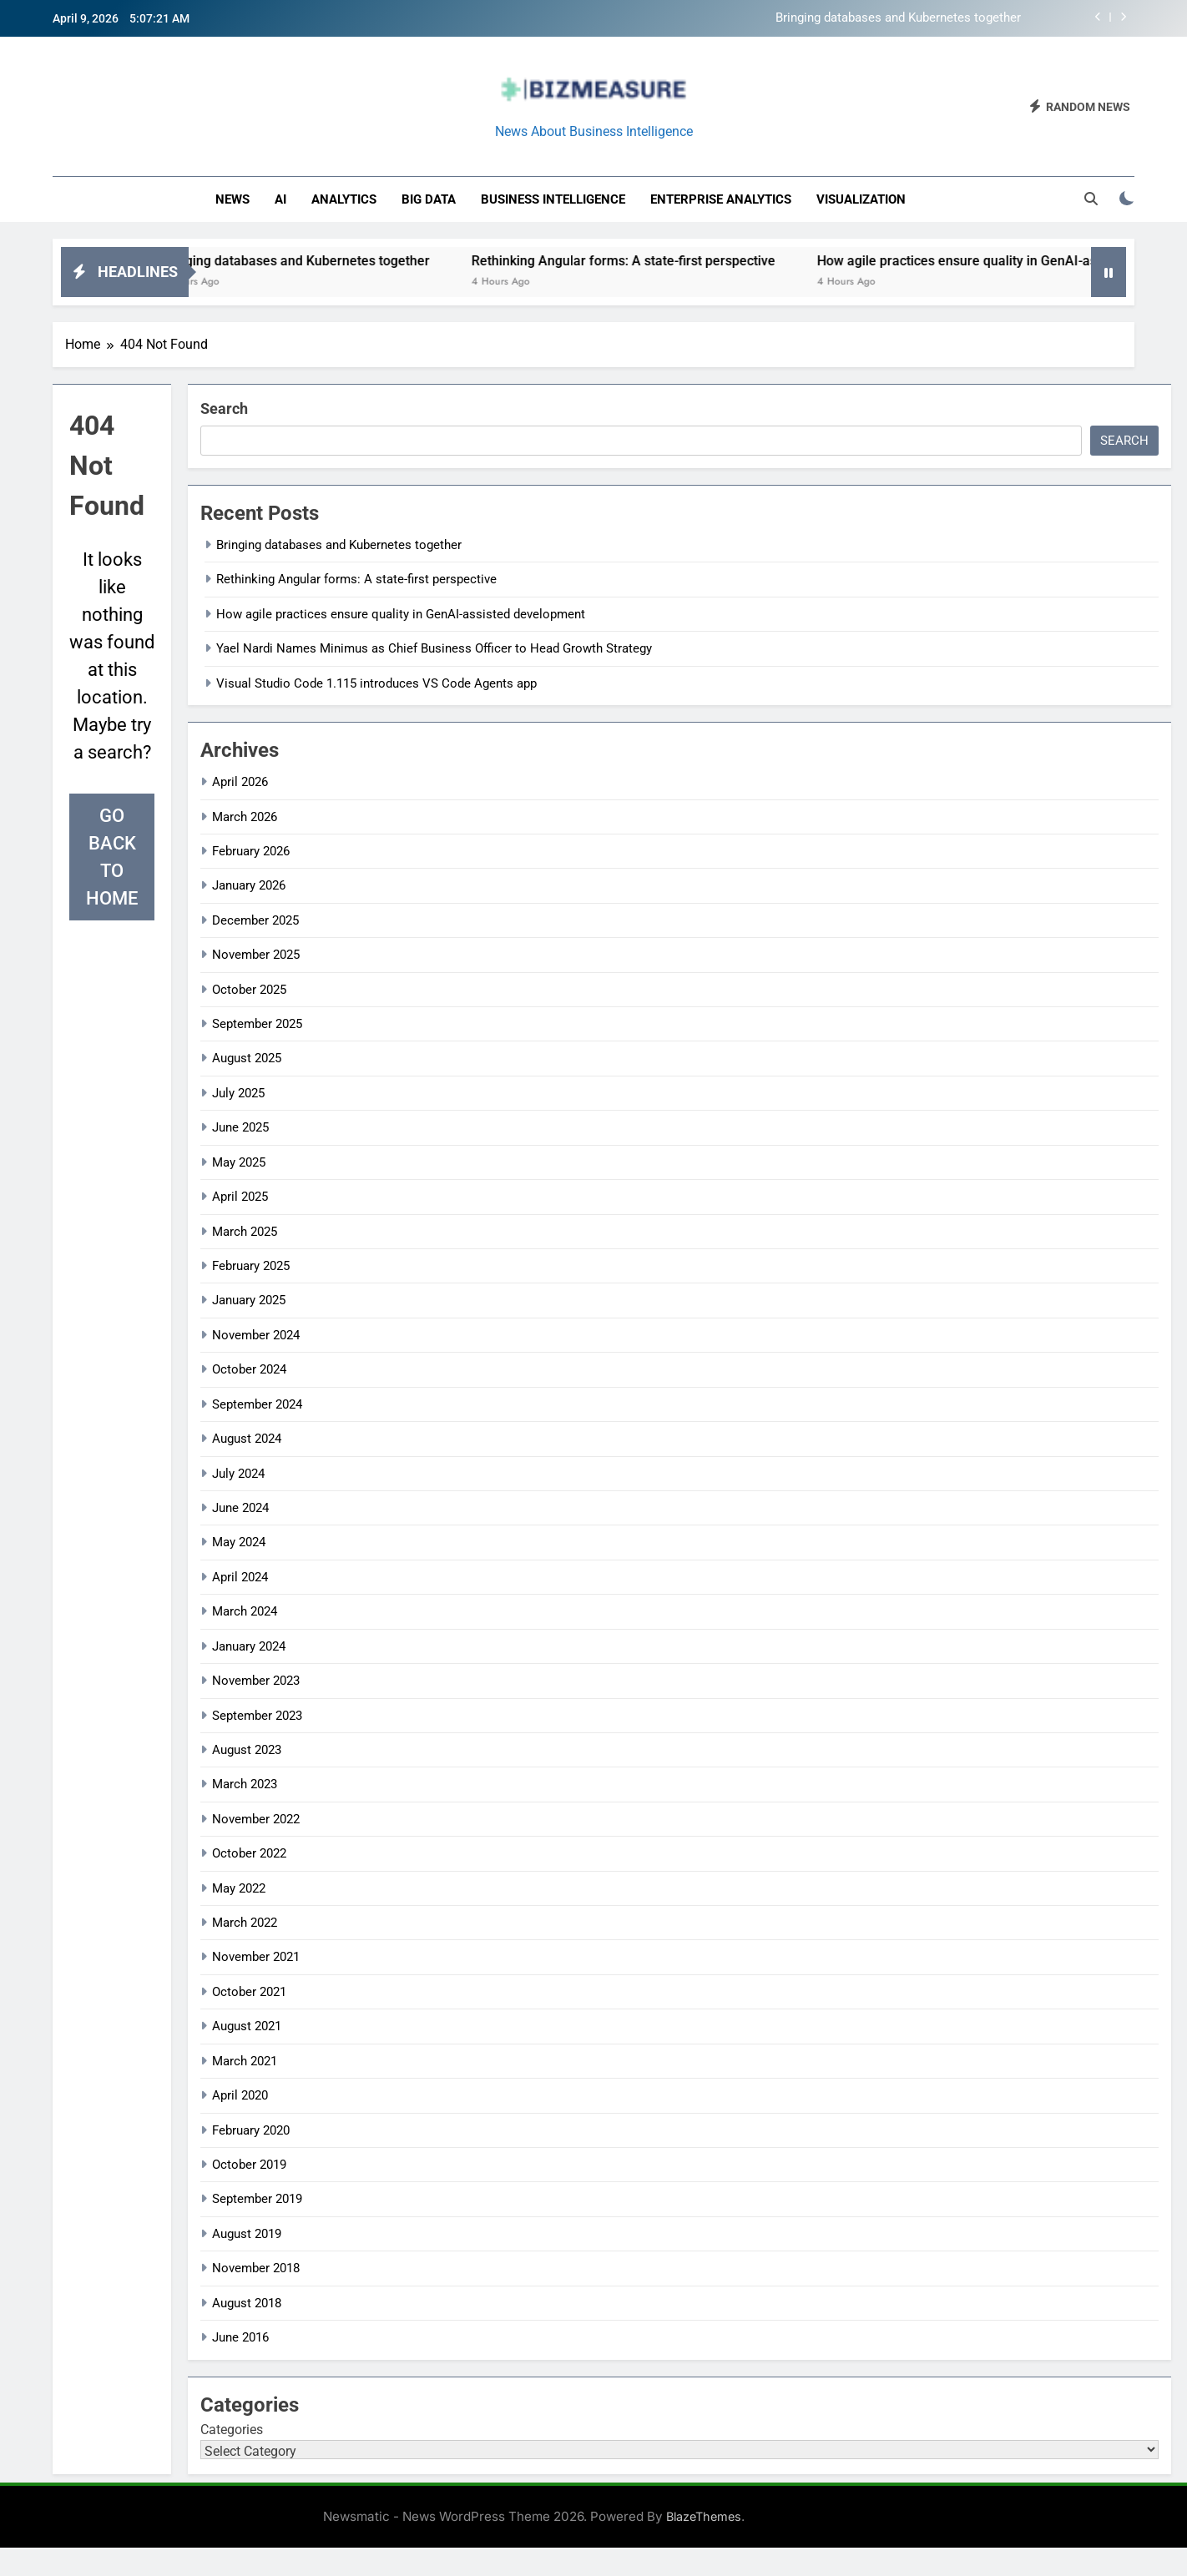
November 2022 (256, 1819)
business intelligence (553, 199)
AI (280, 199)
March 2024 (244, 1611)
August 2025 (246, 1058)
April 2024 (240, 1577)
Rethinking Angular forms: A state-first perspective (646, 261)
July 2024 (238, 1473)
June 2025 (240, 1127)
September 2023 (257, 1715)
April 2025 (240, 1196)
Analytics (343, 199)
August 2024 (246, 1438)
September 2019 (257, 2198)
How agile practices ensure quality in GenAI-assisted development (400, 614)
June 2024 (240, 1507)
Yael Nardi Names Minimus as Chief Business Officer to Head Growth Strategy (434, 648)
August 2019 (246, 2233)
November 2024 (256, 1335)
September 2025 (257, 1023)
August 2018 (246, 2303)
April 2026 (240, 781)
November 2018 (256, 2268)
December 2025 (255, 920)
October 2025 (249, 989)
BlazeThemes (703, 2516)
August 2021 (246, 2026)
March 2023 (244, 1784)
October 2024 (249, 1369)
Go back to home (112, 857)
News (232, 199)
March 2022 (244, 1922)
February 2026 (251, 851)
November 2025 (256, 954)
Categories (231, 2429)
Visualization (861, 199)
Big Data (429, 199)
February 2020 (251, 2130)
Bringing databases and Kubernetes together (898, 18)
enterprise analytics (720, 199)
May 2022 (238, 1888)
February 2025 (251, 1265)
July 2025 (238, 1093)
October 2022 (249, 1853)
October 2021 (249, 1991)
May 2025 (238, 1162)
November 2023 (256, 1680)
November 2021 (256, 1956)
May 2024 (238, 1542)
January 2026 (248, 885)
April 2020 (240, 2095)
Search (224, 408)
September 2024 (257, 1404)
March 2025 (244, 1231)
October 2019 (249, 2164)
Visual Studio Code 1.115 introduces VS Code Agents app (376, 683)
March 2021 (244, 2061)
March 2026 (244, 816)
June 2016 (240, 2337)
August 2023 (246, 1749)
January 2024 (248, 1646)
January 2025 (248, 1300)
